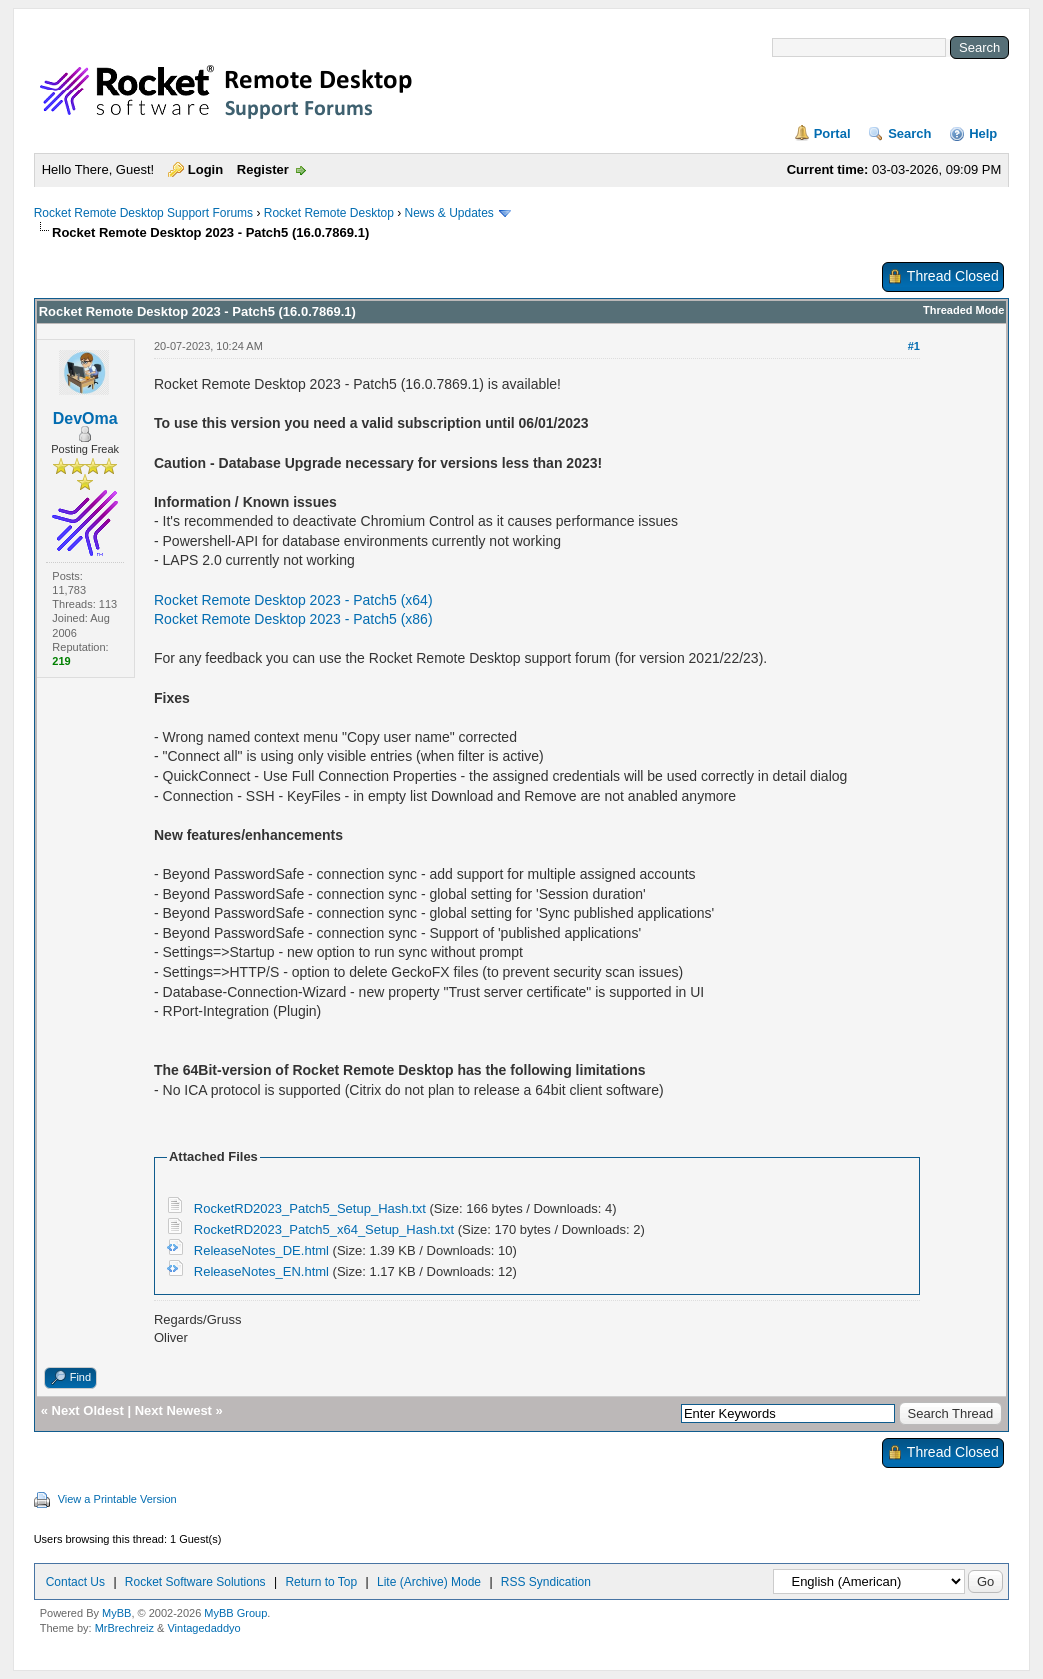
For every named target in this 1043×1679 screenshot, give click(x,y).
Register (263, 169)
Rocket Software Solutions (195, 1582)
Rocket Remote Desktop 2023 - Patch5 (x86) (293, 619)
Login (205, 169)
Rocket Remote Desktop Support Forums (143, 213)
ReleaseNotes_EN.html (261, 1271)
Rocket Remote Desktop (329, 213)
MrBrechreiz (124, 1628)
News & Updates (449, 213)
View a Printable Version (117, 1499)
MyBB (116, 1613)
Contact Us (75, 1582)
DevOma (85, 418)
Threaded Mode (963, 310)
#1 (914, 346)
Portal (832, 133)
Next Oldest (88, 1410)
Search (909, 133)
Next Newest (173, 1410)
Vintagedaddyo (203, 1628)
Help (983, 133)
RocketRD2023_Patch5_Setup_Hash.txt (310, 1208)
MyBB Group (235, 1613)
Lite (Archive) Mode (429, 1582)
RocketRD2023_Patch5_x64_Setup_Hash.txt (324, 1229)
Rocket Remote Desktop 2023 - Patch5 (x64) (293, 600)
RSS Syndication (546, 1582)
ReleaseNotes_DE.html (261, 1250)
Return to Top (321, 1582)
